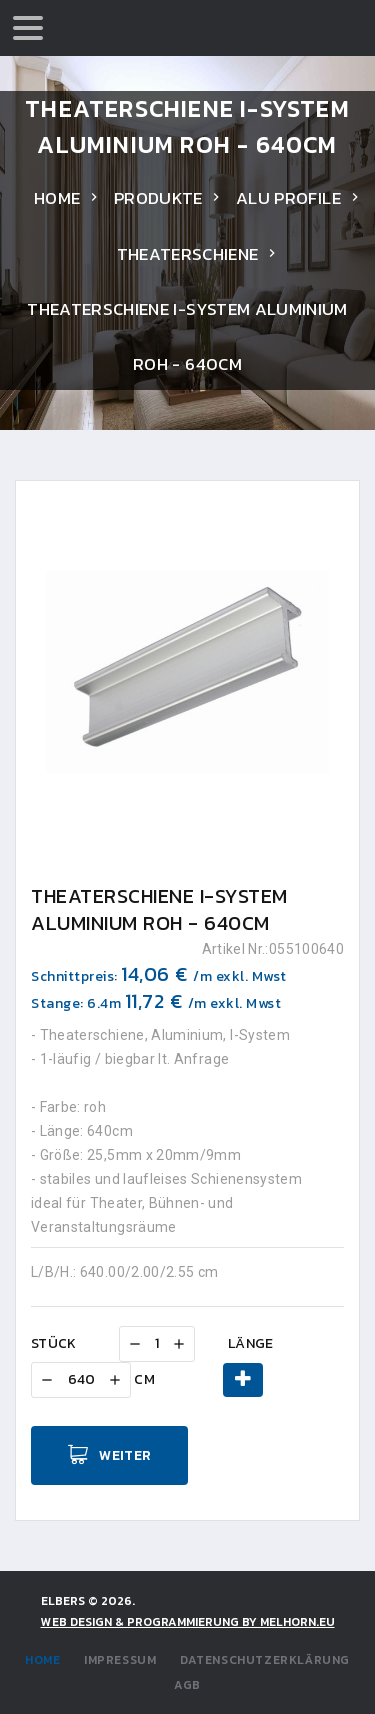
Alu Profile (288, 198)
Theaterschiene (188, 254)
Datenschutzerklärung (265, 1660)
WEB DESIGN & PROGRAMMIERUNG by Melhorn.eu (188, 1622)
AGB (187, 1685)
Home (57, 198)
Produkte (158, 198)
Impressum (120, 1660)
